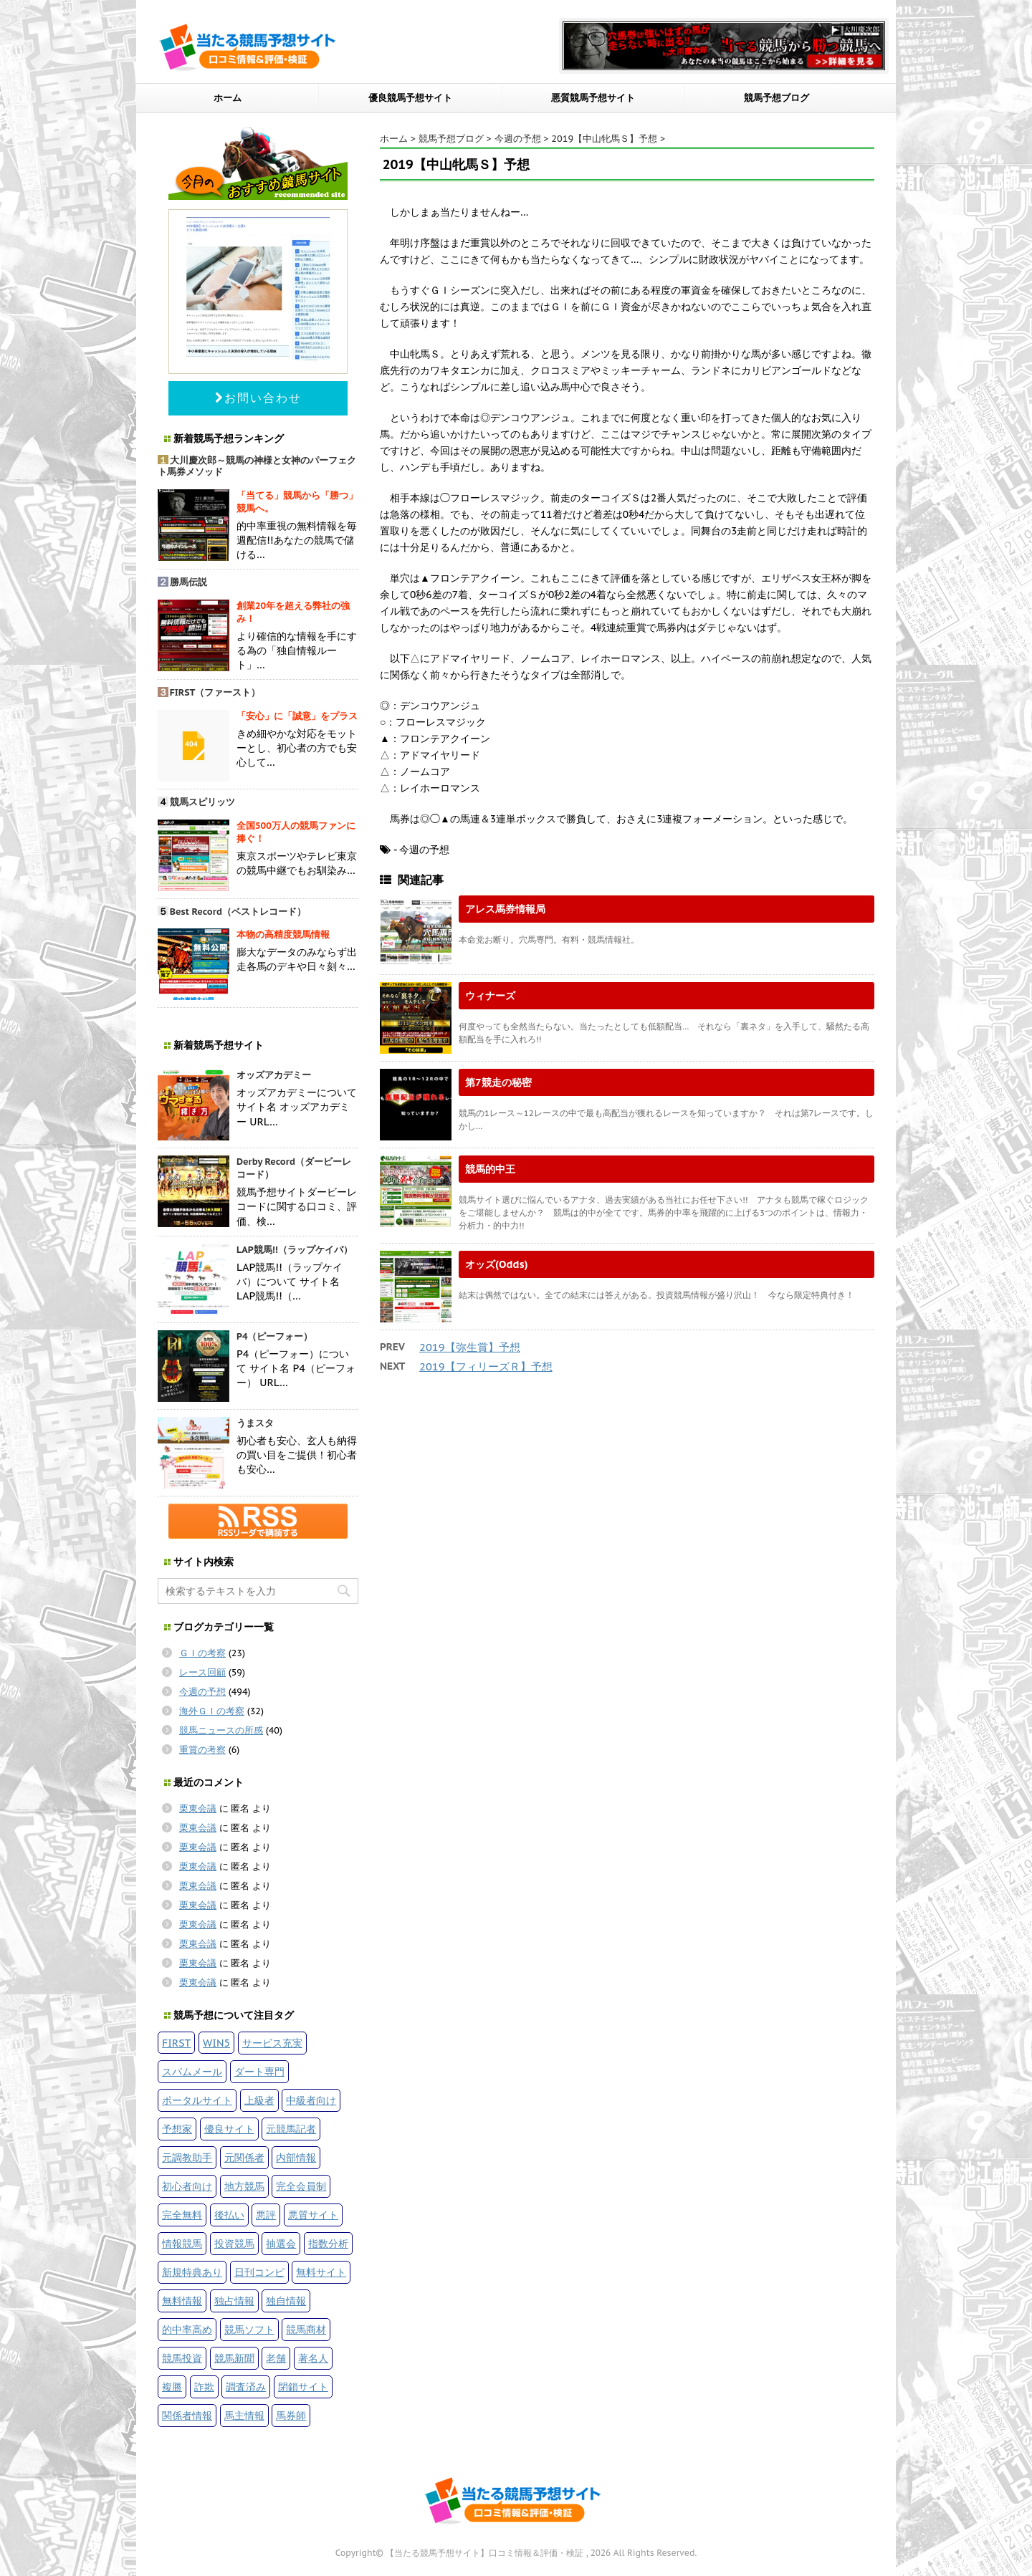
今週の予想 (202, 1692)
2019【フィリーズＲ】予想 (486, 1366)
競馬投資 (182, 2358)
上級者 (259, 2100)
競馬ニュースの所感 (221, 1730)
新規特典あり (192, 2272)
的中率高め (187, 2329)
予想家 (177, 2128)
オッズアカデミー (273, 1075)
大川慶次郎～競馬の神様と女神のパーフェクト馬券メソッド (257, 466)
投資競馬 (234, 2243)
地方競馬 (244, 2186)
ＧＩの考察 (202, 1653)
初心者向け (187, 2186)
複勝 (172, 2386)
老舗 (276, 2358)
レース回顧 (202, 1672)
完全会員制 (301, 2186)
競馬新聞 (234, 2358)
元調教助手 (187, 2157)
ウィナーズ (490, 995)
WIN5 (216, 2042)
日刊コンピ (259, 2272)
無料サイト (321, 2272)
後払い (229, 2214)
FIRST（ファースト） (215, 692)
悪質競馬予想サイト (593, 97)
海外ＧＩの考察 (211, 1711)
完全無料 (182, 2214)
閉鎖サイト (303, 2386)
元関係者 (244, 2157)
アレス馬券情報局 (505, 908)
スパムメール (192, 2071)
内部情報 (296, 2157)
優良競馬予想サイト (410, 97)
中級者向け (311, 2100)
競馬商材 (306, 2329)
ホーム (228, 97)
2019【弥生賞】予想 (469, 1347)
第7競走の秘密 (498, 1082)
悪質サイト (313, 2214)
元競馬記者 (291, 2128)
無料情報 (182, 2300)
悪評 (266, 2214)
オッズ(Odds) (496, 1264)
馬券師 (291, 2415)
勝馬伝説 (188, 582)
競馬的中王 (490, 1169)
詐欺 (204, 2386)
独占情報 (234, 2300)
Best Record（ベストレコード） (238, 911)
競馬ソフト (249, 2329)
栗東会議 (197, 1808)
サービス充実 (272, 2042)
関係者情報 (187, 2415)
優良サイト (229, 2128)
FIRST (176, 2042)
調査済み (246, 2386)
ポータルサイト (197, 2100)
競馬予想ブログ (776, 97)
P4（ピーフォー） (274, 1336)
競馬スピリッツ (202, 802)
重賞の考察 (202, 1750)
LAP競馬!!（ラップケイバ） (294, 1250)
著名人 (313, 2358)
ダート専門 (259, 2071)
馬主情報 (244, 2415)
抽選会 (281, 2243)
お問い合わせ (258, 397)
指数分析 (328, 2243)
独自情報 (286, 2300)
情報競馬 (182, 2243)
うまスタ (255, 1423)
